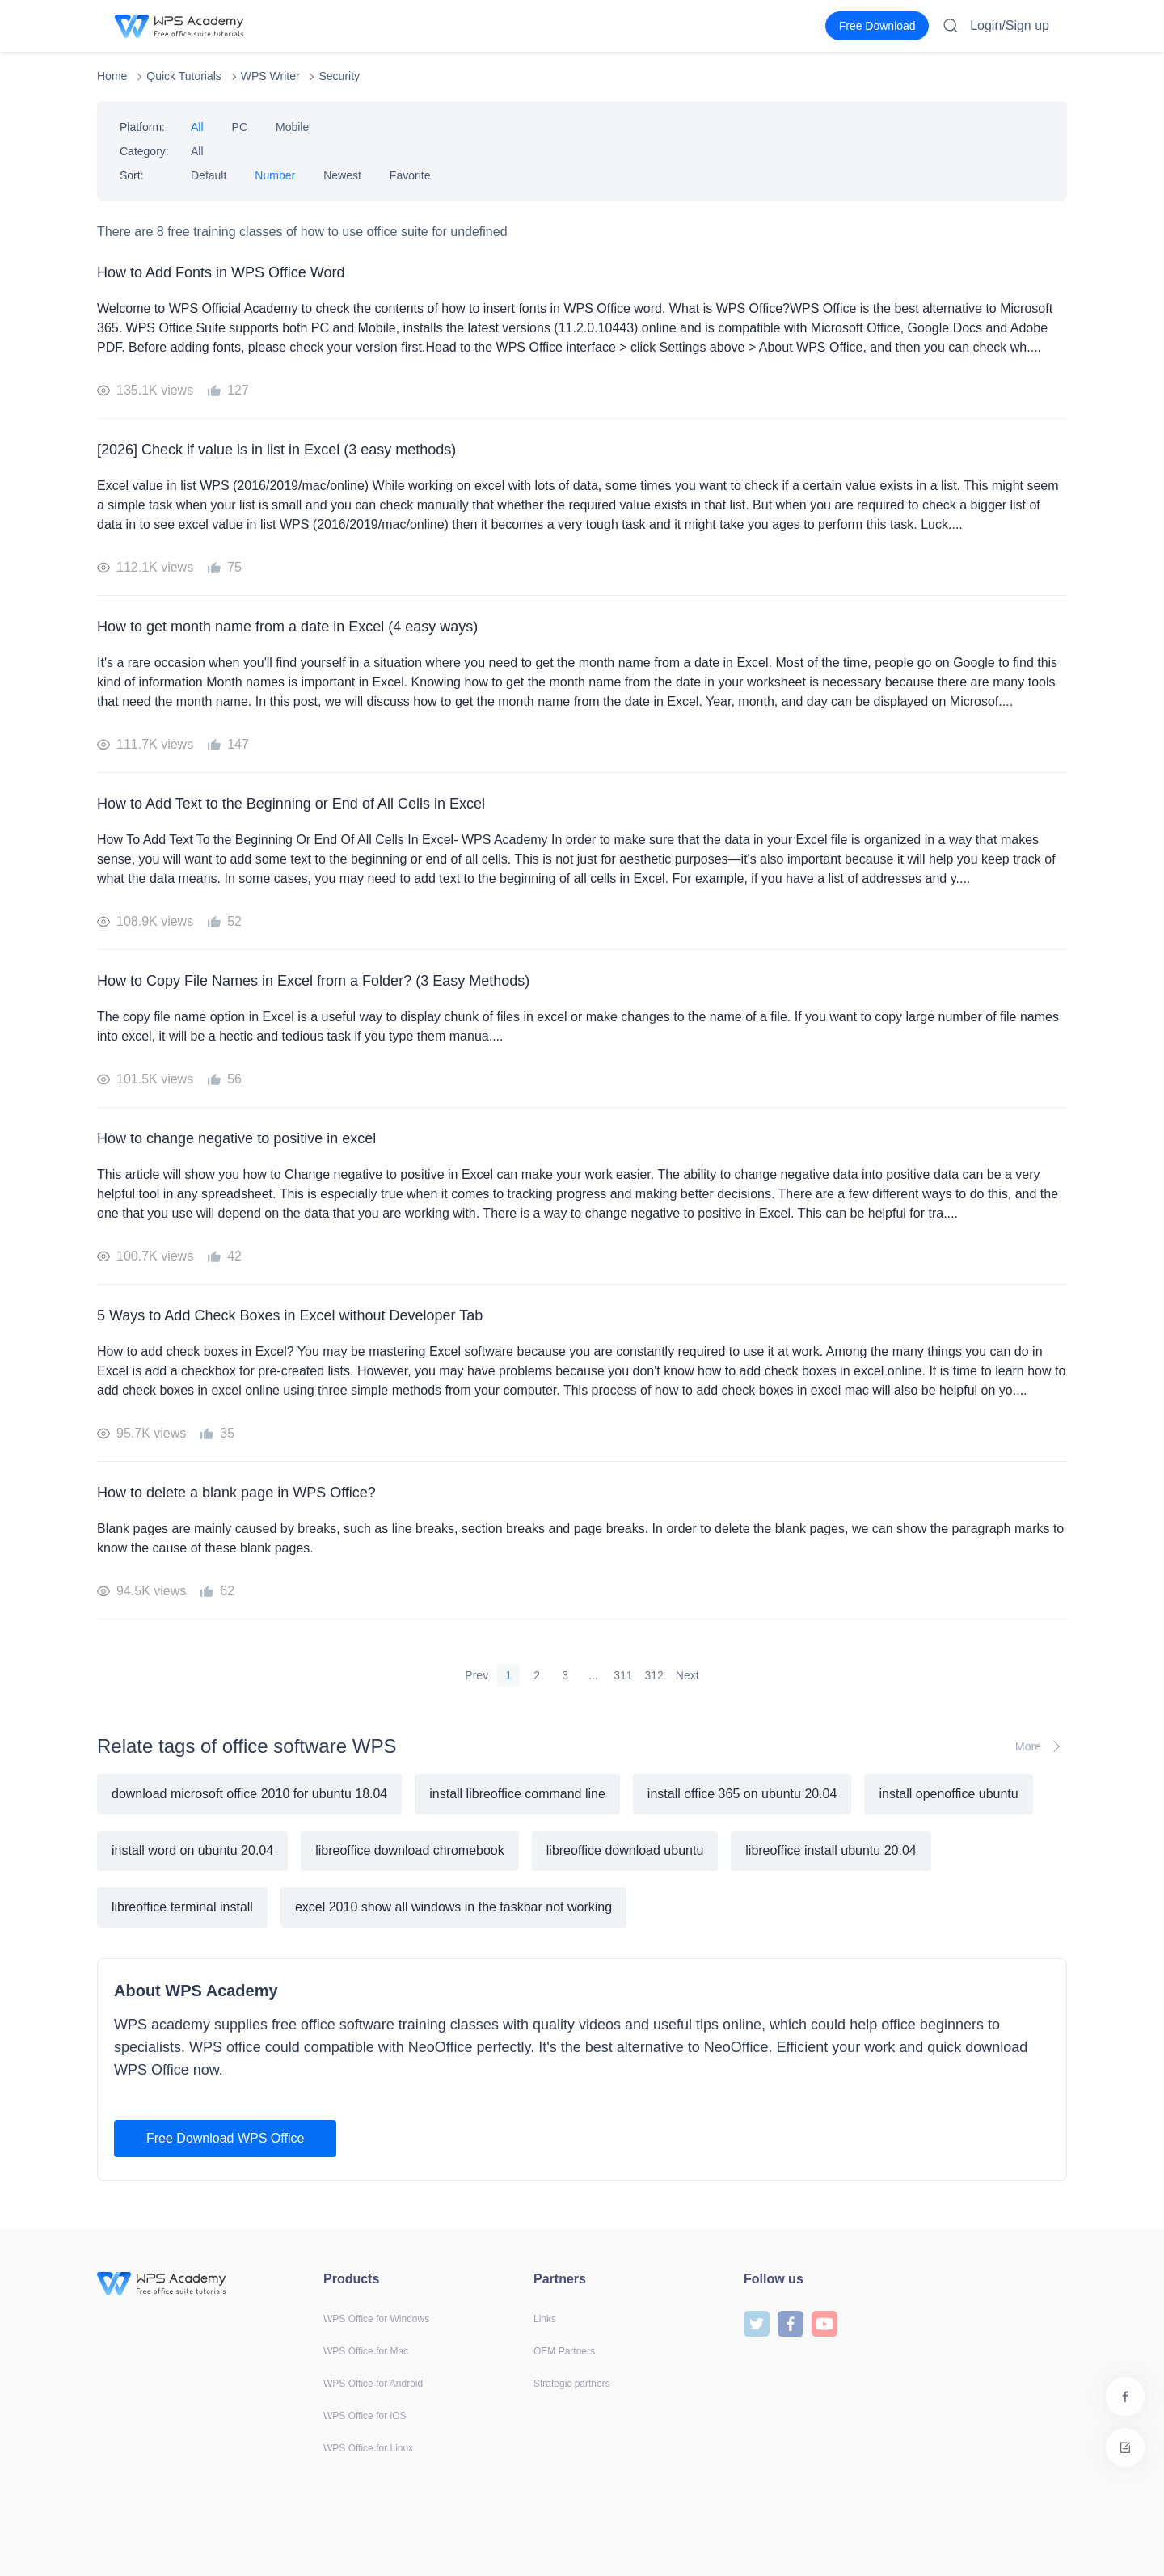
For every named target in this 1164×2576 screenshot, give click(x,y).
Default (208, 175)
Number (275, 175)
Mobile (292, 126)
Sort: (132, 175)
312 (654, 1675)
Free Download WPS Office (225, 2138)
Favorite (410, 175)
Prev (476, 1675)
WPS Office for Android (373, 2383)
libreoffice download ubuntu (625, 1850)
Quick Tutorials (183, 76)
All (197, 126)
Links (545, 2319)
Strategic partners (572, 2383)
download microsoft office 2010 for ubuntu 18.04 (249, 1794)
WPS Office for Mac (365, 2351)
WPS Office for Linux (368, 2448)
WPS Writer (270, 76)
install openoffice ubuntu (948, 1794)
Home (112, 76)
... (593, 1675)
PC (239, 126)
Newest (342, 175)
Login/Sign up (1009, 25)
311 (623, 1675)
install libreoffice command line (517, 1794)
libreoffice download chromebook (409, 1850)
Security (339, 76)
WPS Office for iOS (364, 2416)
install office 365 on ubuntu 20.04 (742, 1794)
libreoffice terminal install (182, 1907)
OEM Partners (564, 2351)
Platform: (142, 126)
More (1041, 1746)
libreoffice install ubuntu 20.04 (830, 1850)
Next (687, 1675)
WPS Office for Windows (376, 2319)
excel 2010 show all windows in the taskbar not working (453, 1907)
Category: (144, 151)
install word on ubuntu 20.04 (192, 1850)
